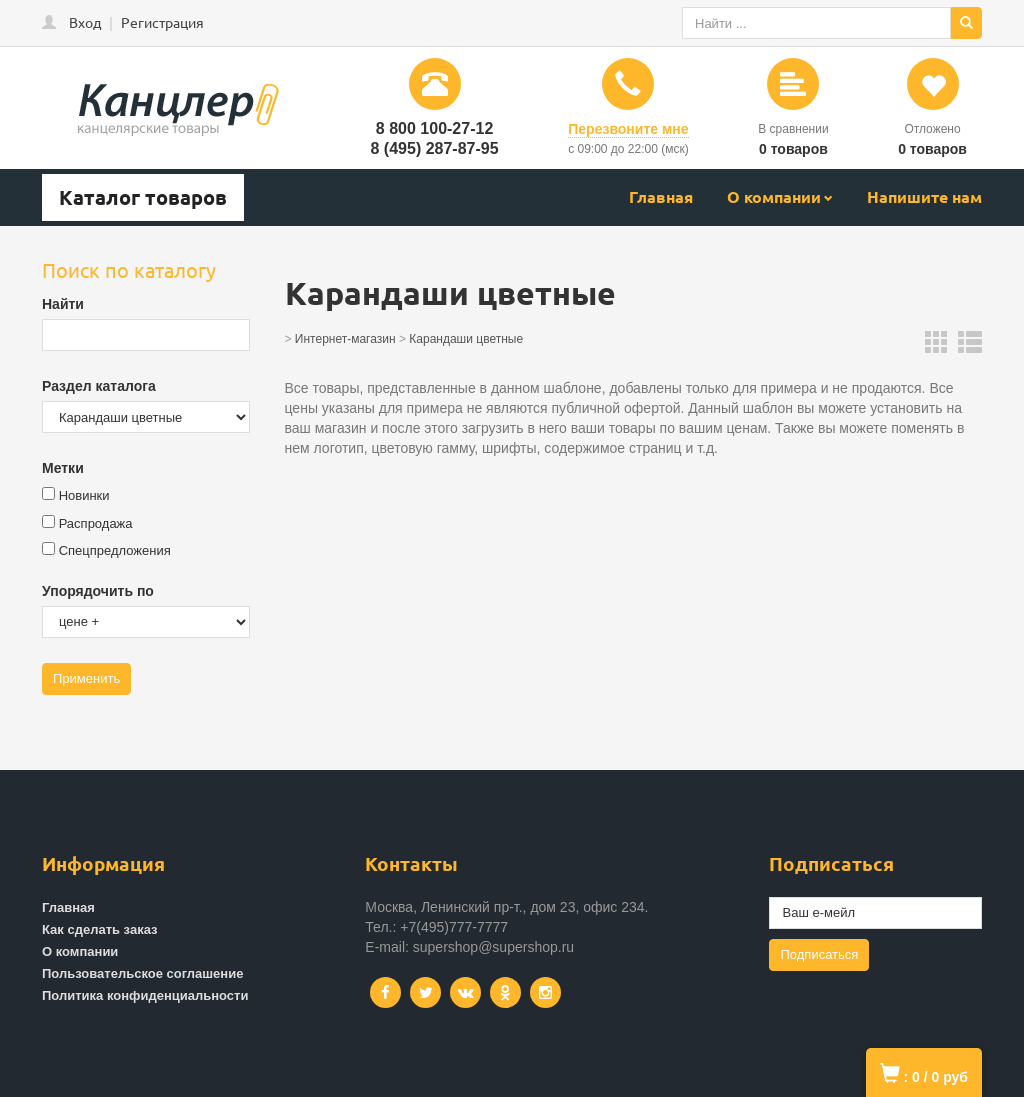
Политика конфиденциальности (145, 995)
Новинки (84, 495)
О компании (774, 196)
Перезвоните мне (628, 129)
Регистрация (162, 22)
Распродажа (96, 523)
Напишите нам (924, 196)
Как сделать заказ (100, 929)
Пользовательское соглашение (142, 973)
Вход (85, 22)
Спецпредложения (115, 550)
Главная (661, 196)
